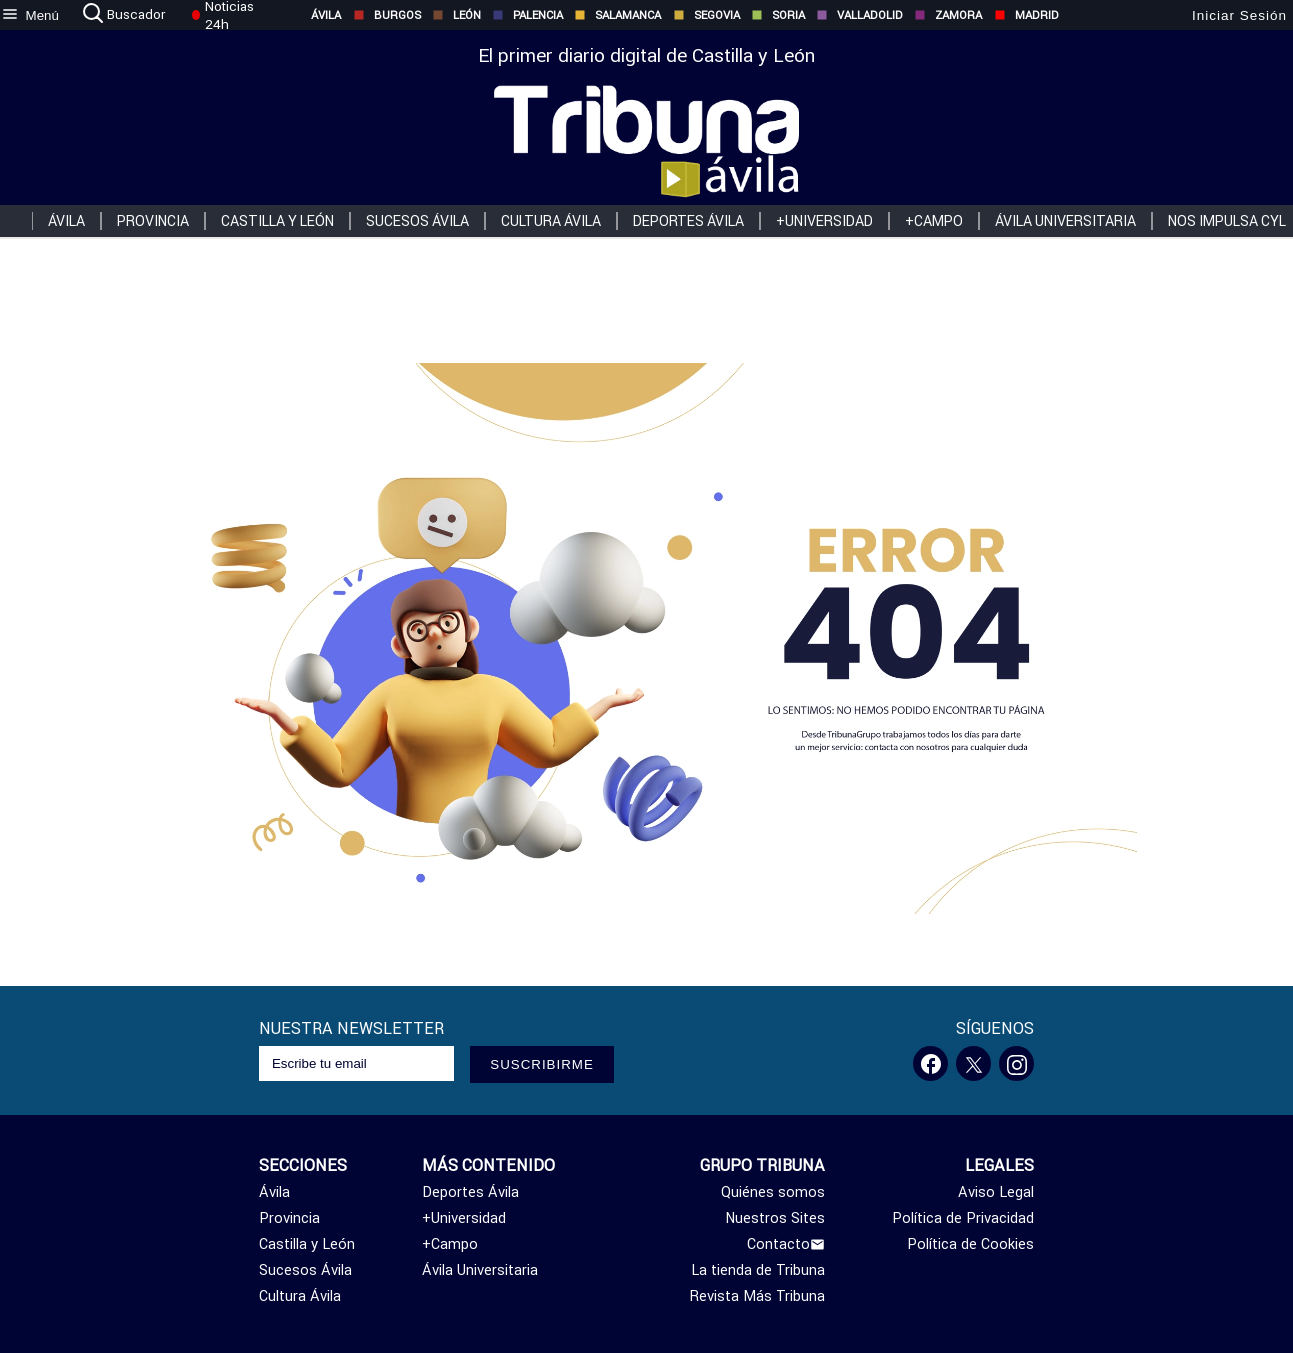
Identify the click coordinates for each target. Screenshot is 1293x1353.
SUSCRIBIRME (542, 1064)
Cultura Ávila (551, 221)
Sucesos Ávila (417, 221)
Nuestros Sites (775, 1218)
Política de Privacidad (963, 1218)
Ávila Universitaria (1065, 221)
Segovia (706, 15)
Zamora (948, 15)
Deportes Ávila (688, 221)
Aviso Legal (996, 1192)
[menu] (30, 15)
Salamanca (617, 15)
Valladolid (859, 15)
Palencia (527, 15)
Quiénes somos (773, 1192)
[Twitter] (973, 1063)
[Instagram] (1016, 1063)
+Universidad (824, 221)
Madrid (1026, 15)
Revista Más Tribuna (757, 1296)
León (456, 15)
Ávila (315, 15)
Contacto (786, 1244)
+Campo (934, 221)
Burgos (387, 15)
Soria (778, 15)
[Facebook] (930, 1063)
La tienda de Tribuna (758, 1270)
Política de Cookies (970, 1244)
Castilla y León (277, 221)
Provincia (153, 221)
